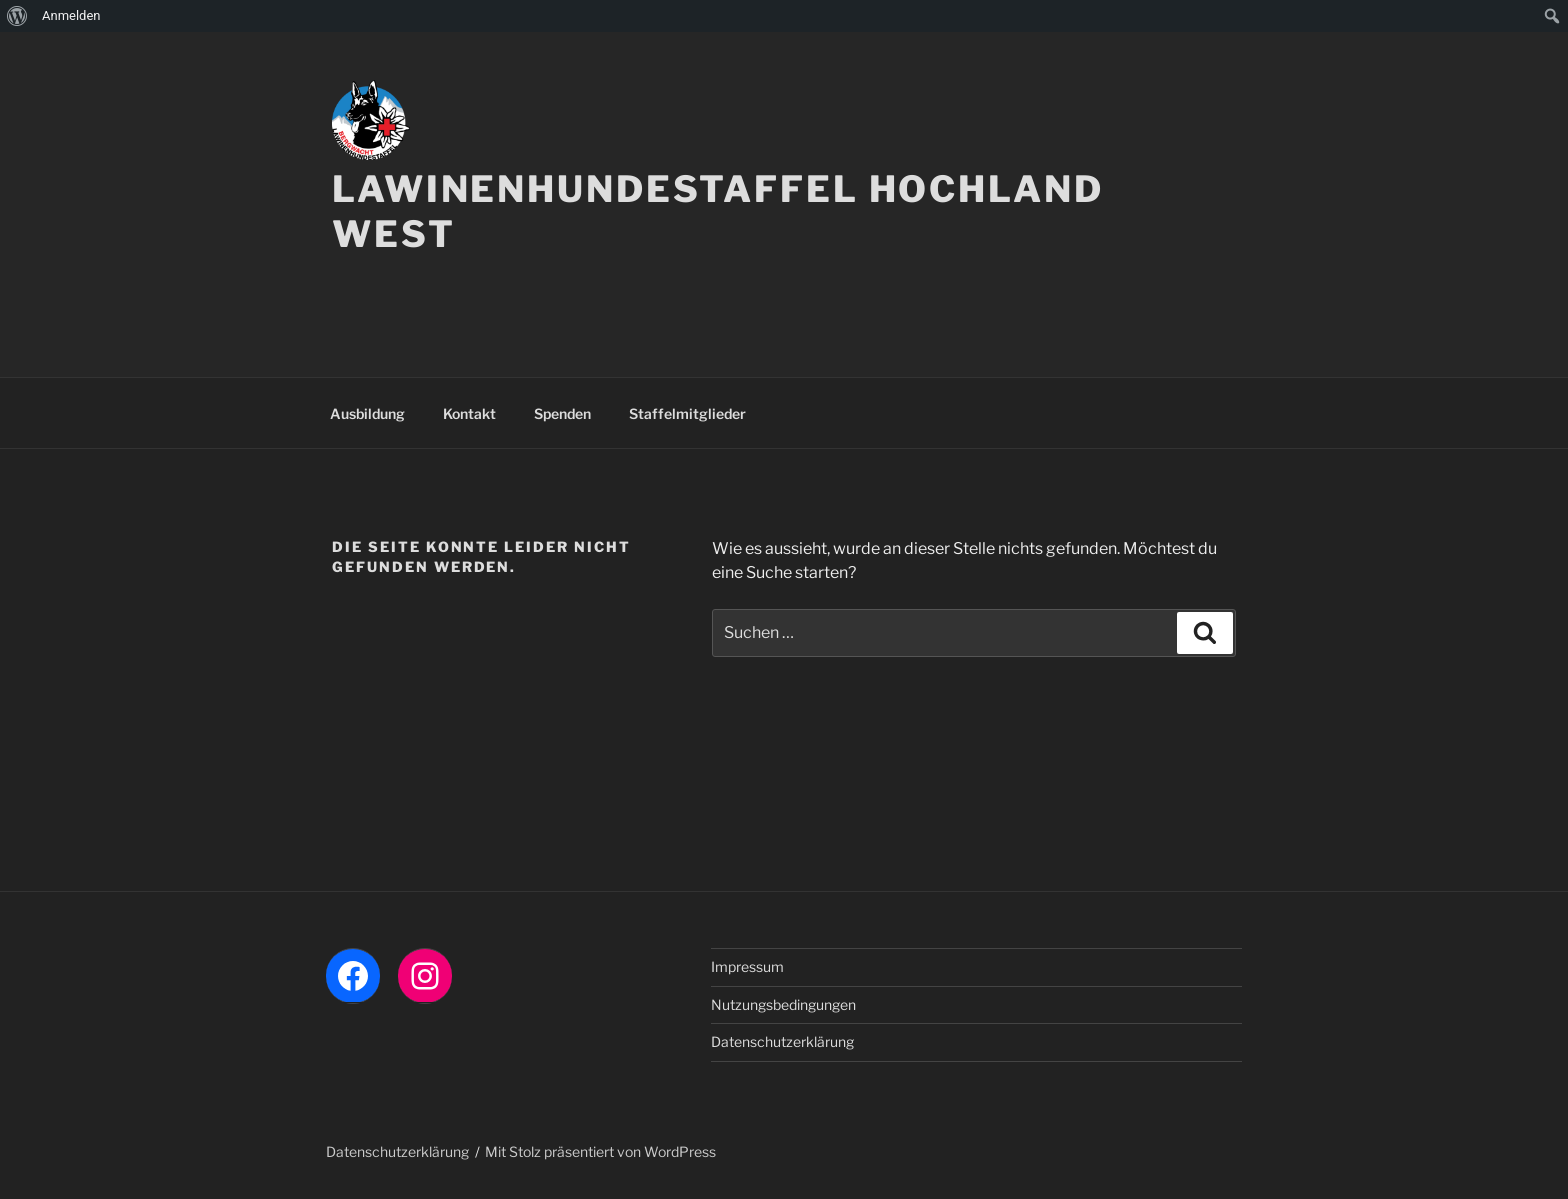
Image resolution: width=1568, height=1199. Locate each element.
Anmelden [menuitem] (71, 15)
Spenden (562, 413)
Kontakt (469, 413)
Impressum (747, 966)
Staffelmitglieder (687, 413)
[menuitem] (17, 16)
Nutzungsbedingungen (783, 1004)
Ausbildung (367, 413)
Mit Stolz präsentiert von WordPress (600, 1151)
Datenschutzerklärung (782, 1041)
